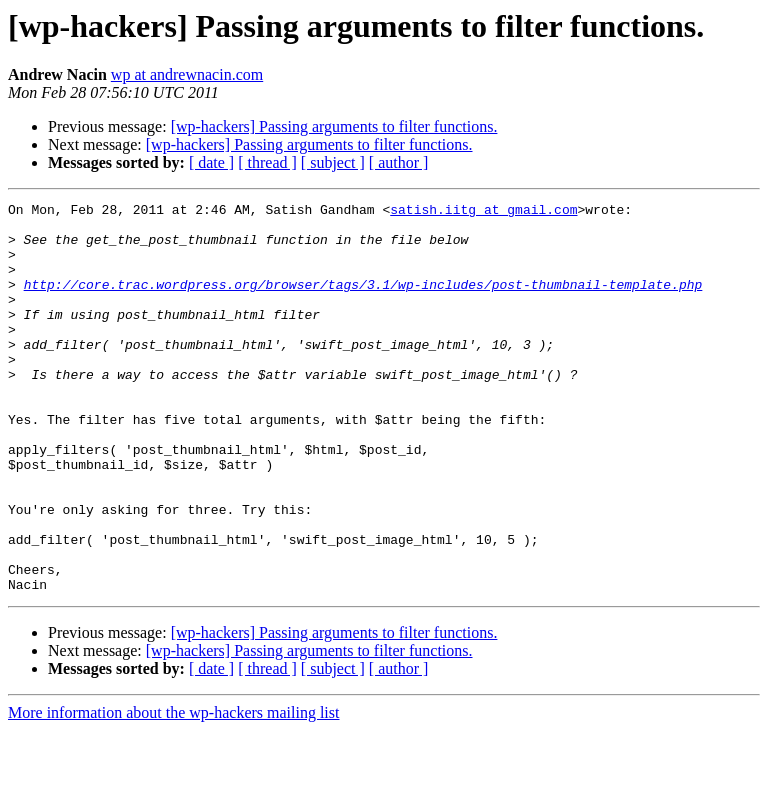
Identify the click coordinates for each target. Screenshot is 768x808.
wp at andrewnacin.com (187, 74)
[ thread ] (267, 162)
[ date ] (211, 162)
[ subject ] (333, 162)
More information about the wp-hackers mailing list (173, 790)
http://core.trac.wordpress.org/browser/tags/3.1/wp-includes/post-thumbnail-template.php (363, 302)
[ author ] (399, 162)
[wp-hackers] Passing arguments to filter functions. (334, 126)
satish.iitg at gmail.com (483, 212)
